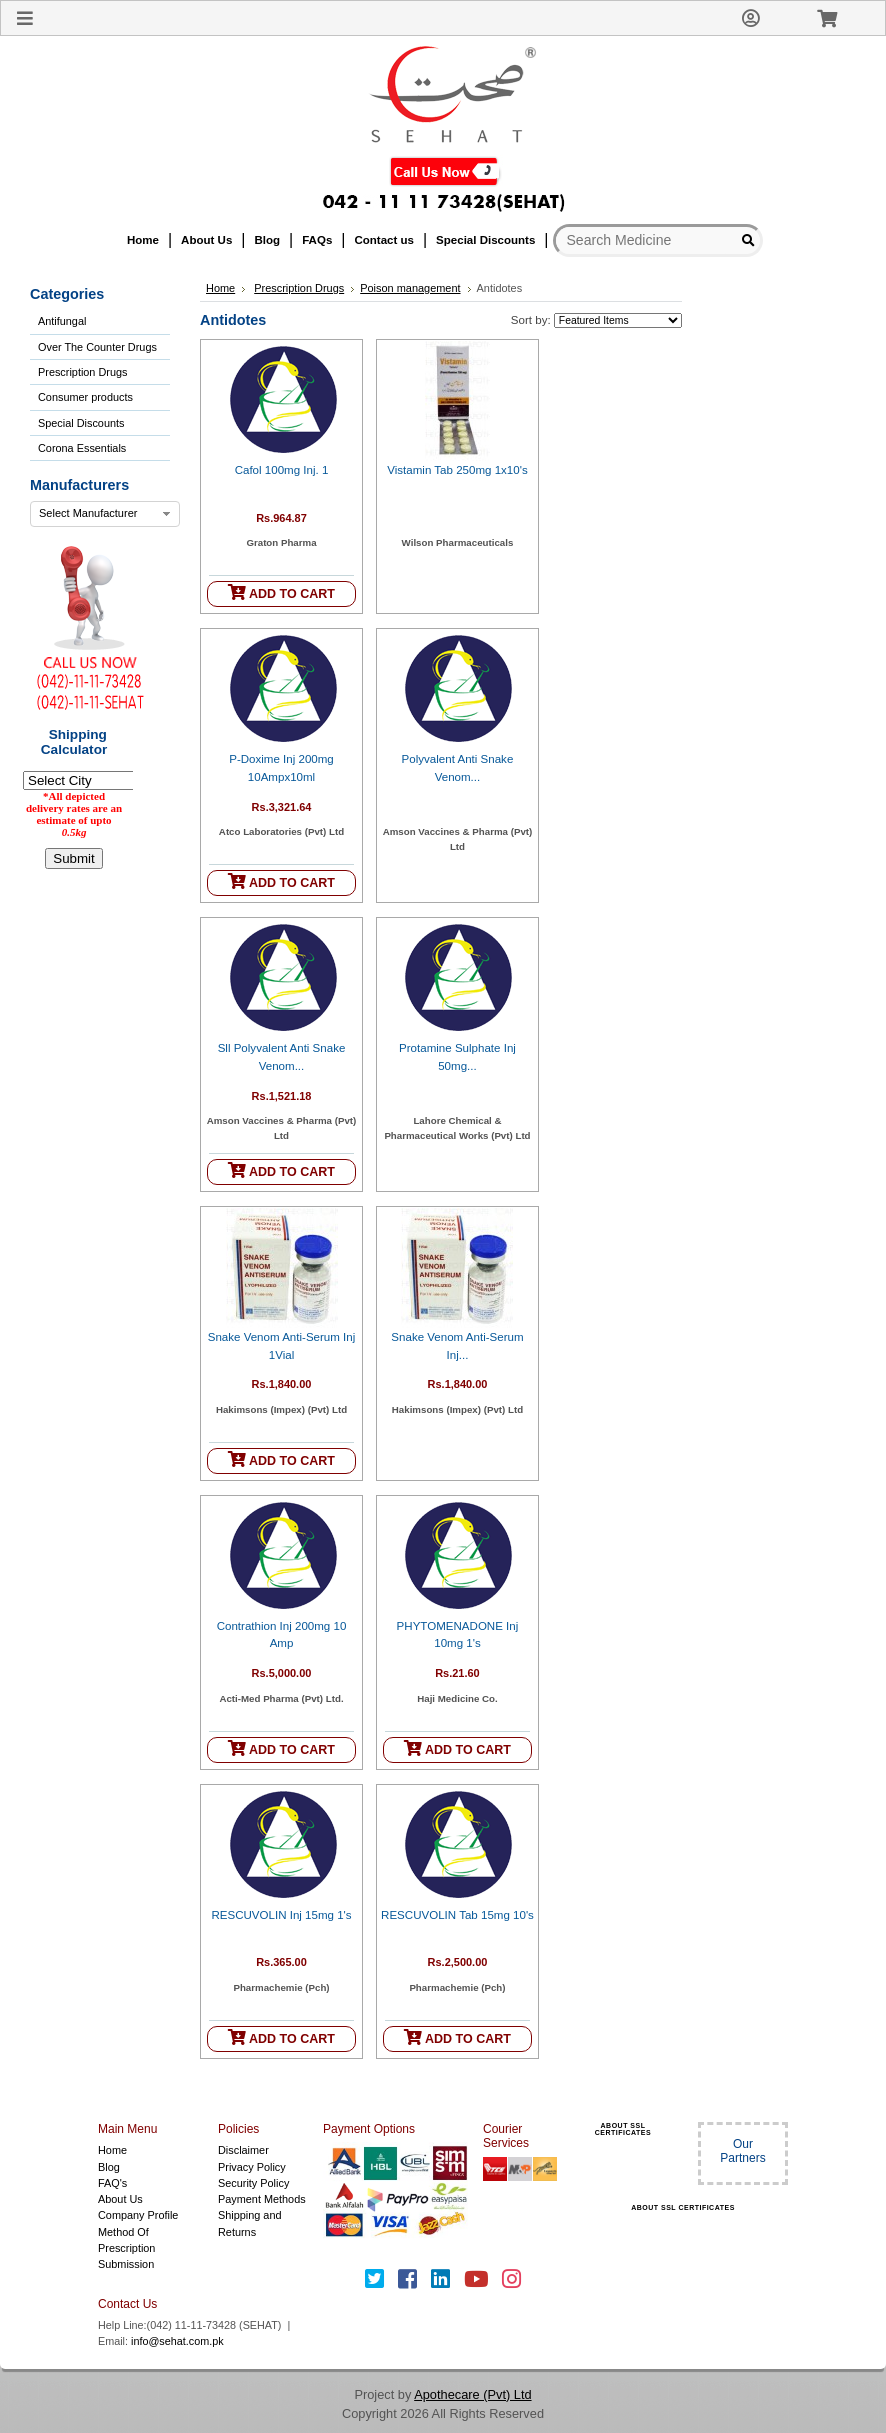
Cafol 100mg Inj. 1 (282, 470)
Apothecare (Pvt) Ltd (472, 2394)
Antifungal (62, 321)
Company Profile (138, 2215)
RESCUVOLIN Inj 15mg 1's (281, 1915)
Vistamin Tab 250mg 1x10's (457, 470)
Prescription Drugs (82, 372)
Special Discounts (81, 423)
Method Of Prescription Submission (126, 2248)
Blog (109, 2167)
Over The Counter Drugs (97, 347)
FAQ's (112, 2183)
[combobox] (105, 514)
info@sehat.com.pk (177, 2341)
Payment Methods (262, 2199)
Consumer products (85, 397)
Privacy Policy (252, 2167)
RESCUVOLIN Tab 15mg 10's (457, 1915)
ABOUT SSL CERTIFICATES (623, 2129)
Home (220, 288)
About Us (120, 2199)
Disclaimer (243, 2150)
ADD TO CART (281, 592)
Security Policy (253, 2183)
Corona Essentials (82, 448)
